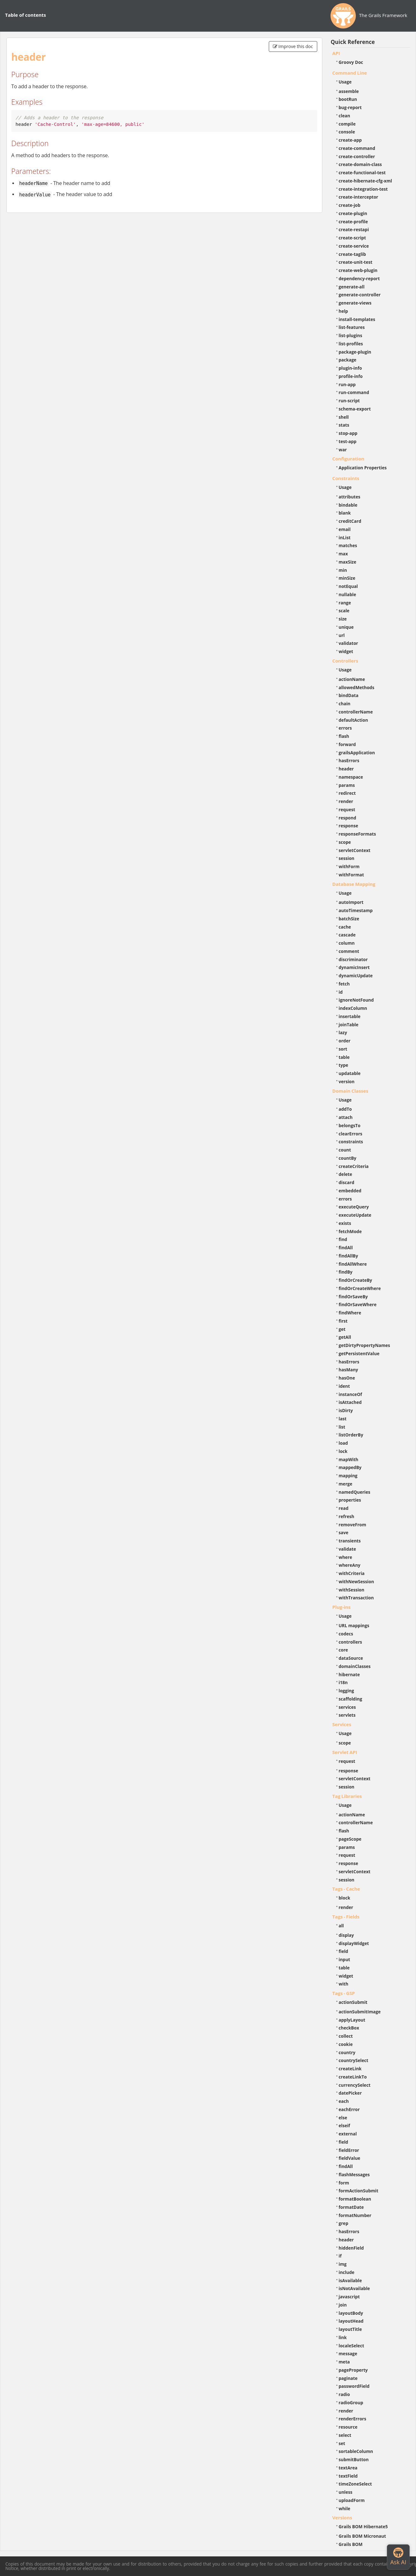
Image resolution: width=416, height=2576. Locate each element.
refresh (346, 1516)
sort (343, 1049)
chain (344, 704)
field (343, 1951)
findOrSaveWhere (358, 1304)
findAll (346, 1248)
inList (345, 537)
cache (345, 927)
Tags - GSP (343, 1993)
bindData (349, 695)
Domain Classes (350, 1091)
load (343, 1443)
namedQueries (354, 1492)
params (347, 785)
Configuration (348, 458)
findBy (346, 1272)
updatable (350, 1073)
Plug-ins (341, 1607)
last (343, 1419)
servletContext (354, 850)
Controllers (345, 661)
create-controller (357, 156)
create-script (352, 238)
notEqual (348, 586)
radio (344, 2394)
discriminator (353, 959)
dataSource (351, 1658)
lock (343, 1451)
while (344, 2508)
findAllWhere (353, 1264)
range (345, 603)
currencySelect (355, 2085)
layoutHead (351, 2321)
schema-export (355, 409)
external (348, 2134)
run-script (349, 401)
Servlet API (344, 1752)
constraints (351, 1142)
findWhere (350, 1313)
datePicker (350, 2093)
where (345, 1557)
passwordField (354, 2386)
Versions (342, 2517)
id (341, 992)
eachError (349, 2109)
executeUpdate (355, 1215)
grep (344, 2223)
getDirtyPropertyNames (364, 1345)
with (344, 1984)
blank (345, 513)
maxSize (347, 562)
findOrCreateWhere (360, 1288)
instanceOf (350, 1394)
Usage (345, 82)
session (347, 858)
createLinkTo (353, 2077)
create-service (354, 246)
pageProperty (353, 2370)
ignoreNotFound (356, 1000)
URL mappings (354, 1625)
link (343, 2337)
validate (347, 1549)
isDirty (346, 1410)
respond (347, 818)
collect (346, 2036)
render (346, 801)
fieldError (349, 2150)
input (344, 1959)
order (344, 1041)
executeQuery (354, 1207)
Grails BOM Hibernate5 (363, 2526)
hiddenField (351, 2248)
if (340, 2256)
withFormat (351, 875)
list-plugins (350, 335)
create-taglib (352, 254)
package (347, 360)
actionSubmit (353, 2002)
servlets (347, 1715)
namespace (351, 777)
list (342, 1427)
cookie (346, 2044)
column (347, 943)
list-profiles (351, 344)
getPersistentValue (359, 1353)
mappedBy (350, 1467)
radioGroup (351, 2403)
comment (349, 951)
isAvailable (350, 2280)
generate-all (352, 287)
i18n (343, 1682)
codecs (346, 1634)
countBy (347, 1158)
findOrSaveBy (353, 1297)
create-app (350, 140)
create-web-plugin (358, 270)
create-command (357, 148)
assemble (349, 91)
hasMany (348, 1370)
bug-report (350, 107)
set (342, 2443)
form (344, 2183)
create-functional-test (362, 173)
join (343, 2305)
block (344, 1898)
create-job (350, 205)
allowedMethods (357, 687)
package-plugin (355, 352)
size (343, 619)
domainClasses (355, 1666)
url (342, 635)
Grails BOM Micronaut (362, 2536)
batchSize (349, 919)
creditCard (350, 521)
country (347, 2052)
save (344, 1532)
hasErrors (349, 760)
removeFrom (352, 1525)
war (343, 450)
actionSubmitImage (360, 2012)
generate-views (355, 303)
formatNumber (355, 2215)
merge (345, 1484)
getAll (345, 1337)
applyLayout (352, 2020)
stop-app (348, 433)
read (344, 1508)
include (347, 2272)
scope (345, 842)
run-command (354, 392)
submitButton (354, 2459)
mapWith (348, 1459)
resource (348, 2427)
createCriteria (354, 1166)
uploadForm (352, 2500)
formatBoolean (355, 2199)
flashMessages (354, 2174)
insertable (350, 1016)
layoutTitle (350, 2329)
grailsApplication (357, 753)
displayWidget (354, 1943)
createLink (350, 2069)
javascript (349, 2297)
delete (345, 1174)
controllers (350, 1642)
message (348, 2354)
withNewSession (356, 1581)
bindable (348, 505)
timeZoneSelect (355, 2484)
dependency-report (359, 278)
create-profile (353, 222)
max (343, 554)
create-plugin (353, 213)
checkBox (349, 2028)
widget (346, 651)
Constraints (345, 478)
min (343, 570)
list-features (352, 327)
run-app (347, 384)
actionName (352, 679)
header (346, 769)
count (345, 1150)
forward (347, 744)
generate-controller (360, 295)
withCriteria (352, 1573)
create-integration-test (363, 189)
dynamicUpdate (356, 976)
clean (344, 116)
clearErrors (350, 1134)
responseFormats (357, 834)
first (343, 1321)
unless (346, 2492)
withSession (351, 1590)
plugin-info (350, 368)
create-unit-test (356, 262)
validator (348, 643)
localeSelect (351, 2346)
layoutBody (351, 2313)
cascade (347, 935)
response (348, 826)
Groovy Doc (351, 62)
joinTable (349, 1025)
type (343, 1065)
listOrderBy (351, 1435)
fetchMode (350, 1231)
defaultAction (353, 720)
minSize (347, 578)
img (343, 2264)
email (345, 529)
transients (350, 1541)
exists (345, 1223)
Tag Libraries (347, 1796)
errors (345, 728)
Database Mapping (353, 884)
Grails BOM (351, 2544)
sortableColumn (356, 2451)
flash (344, 736)
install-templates (357, 319)
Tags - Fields (346, 1916)
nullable (347, 594)
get (342, 1329)
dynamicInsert (354, 967)
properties (350, 1500)
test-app (347, 441)
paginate (348, 2378)
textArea (348, 2468)
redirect (347, 793)
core (343, 1650)
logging (346, 1691)
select (345, 2435)
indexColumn (353, 1008)
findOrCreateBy (355, 1280)
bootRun (348, 99)
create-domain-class (360, 164)
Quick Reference (353, 42)
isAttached (350, 1402)
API (336, 53)
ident (344, 1386)
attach (346, 1117)
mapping (348, 1476)
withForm (349, 866)
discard (346, 1182)
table (344, 1057)
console (347, 132)
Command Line (349, 73)
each (344, 2101)
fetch (344, 984)
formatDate (351, 2207)
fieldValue (349, 2158)
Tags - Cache (346, 1889)
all (341, 1926)
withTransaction (356, 1598)
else (343, 2118)
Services (341, 1724)
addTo (345, 1109)
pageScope (350, 1839)
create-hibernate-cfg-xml (365, 181)
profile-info (351, 376)
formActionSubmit (358, 2191)
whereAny (350, 1565)
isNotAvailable (354, 2288)
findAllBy (348, 1256)
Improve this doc (293, 46)
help (343, 311)
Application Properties (363, 468)
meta (344, 2362)
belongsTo (350, 1125)
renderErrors (352, 2419)
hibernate (349, 1674)
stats (344, 425)
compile (347, 124)
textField (348, 2476)
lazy (343, 1032)
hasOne (347, 1378)
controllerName (356, 712)
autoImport (351, 902)
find (343, 1239)
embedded (350, 1191)
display (346, 1935)
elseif (344, 2125)
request (347, 809)
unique (346, 627)
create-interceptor (358, 197)
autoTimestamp (356, 910)
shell (344, 417)
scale (344, 611)
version (347, 1081)
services (347, 1707)
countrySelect (354, 2060)
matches (348, 545)
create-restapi (354, 229)
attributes (350, 497)
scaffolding (350, 1699)
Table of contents (25, 15)
